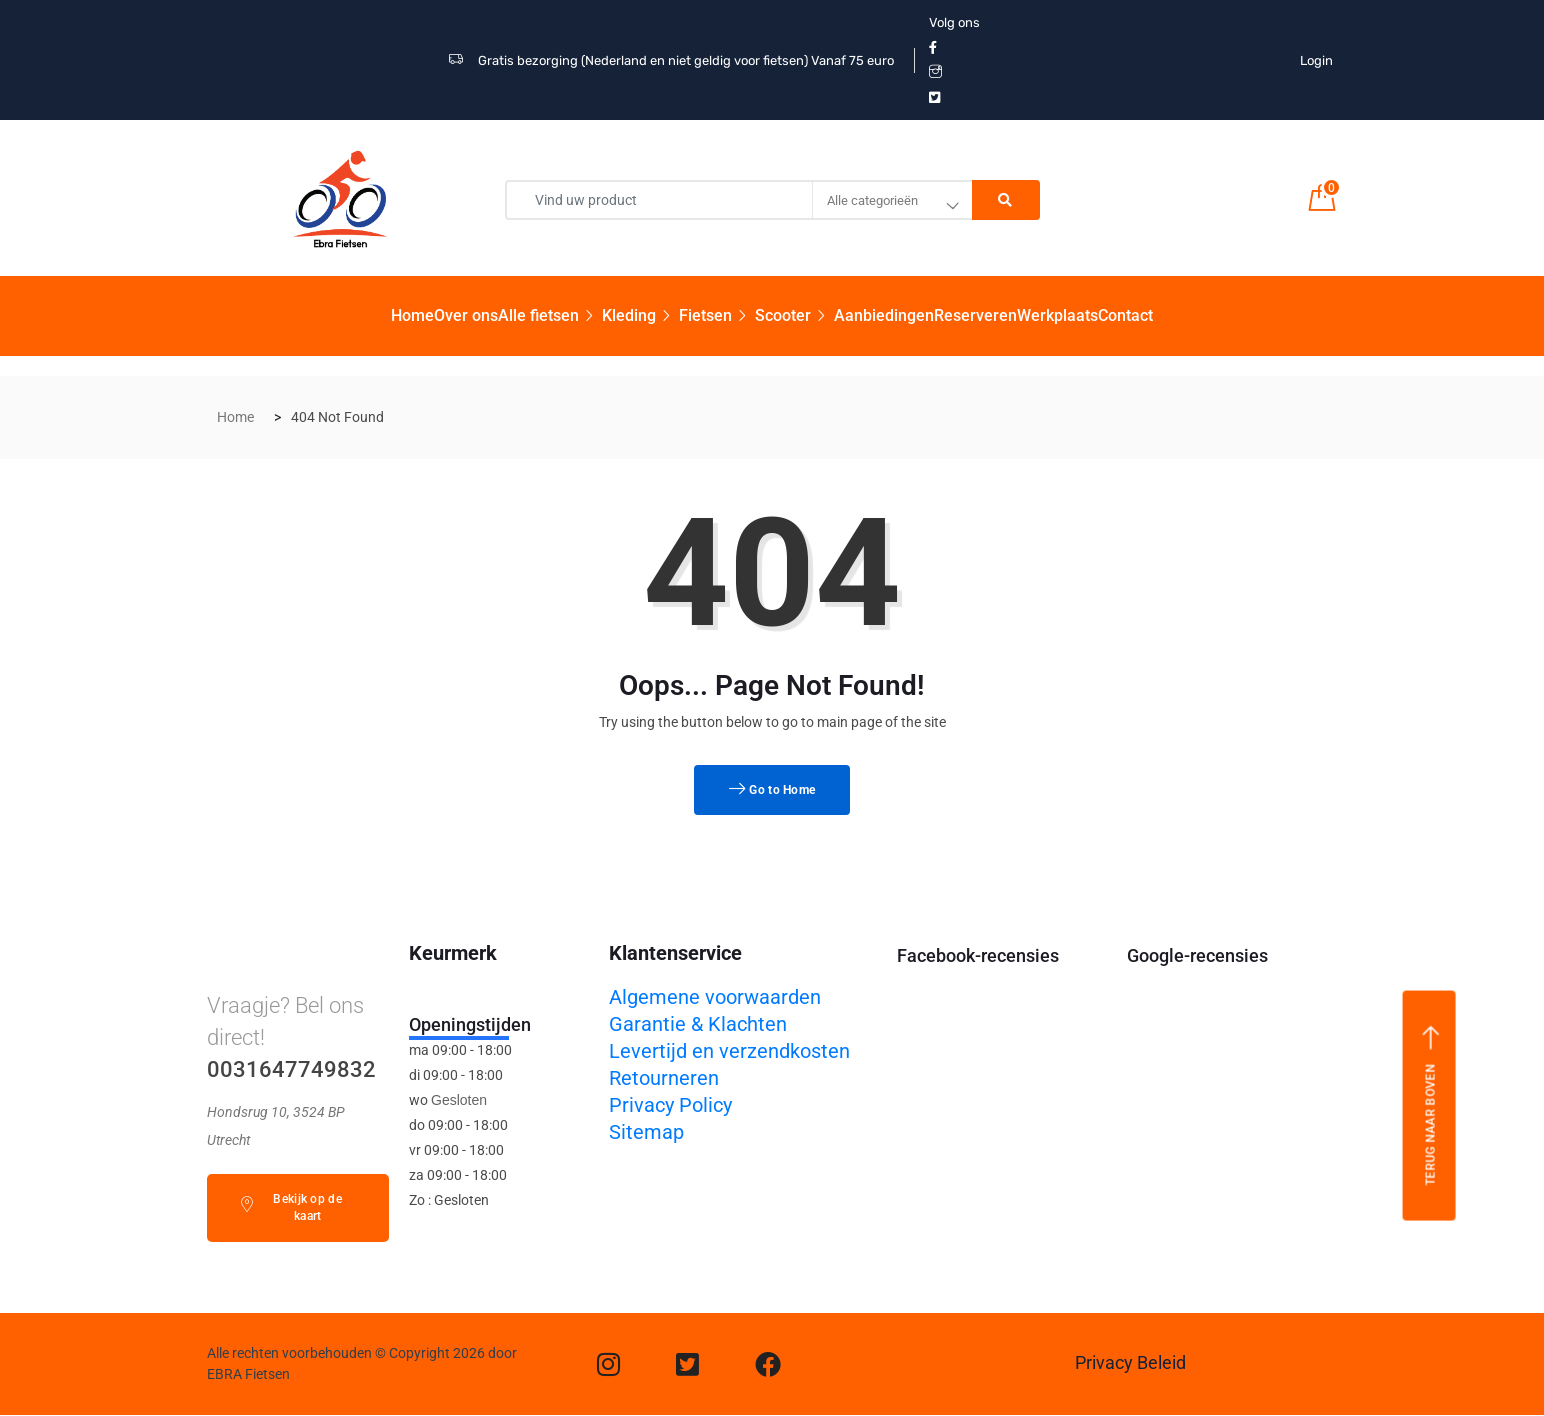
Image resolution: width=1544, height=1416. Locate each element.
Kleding (640, 315)
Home (412, 315)
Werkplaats (1057, 315)
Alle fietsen (550, 315)
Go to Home (772, 790)
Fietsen (717, 315)
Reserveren (975, 315)
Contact (1125, 315)
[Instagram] (608, 1364)
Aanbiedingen (884, 315)
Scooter (794, 315)
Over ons (466, 315)
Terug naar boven (1430, 1105)
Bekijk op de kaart (290, 1207)
